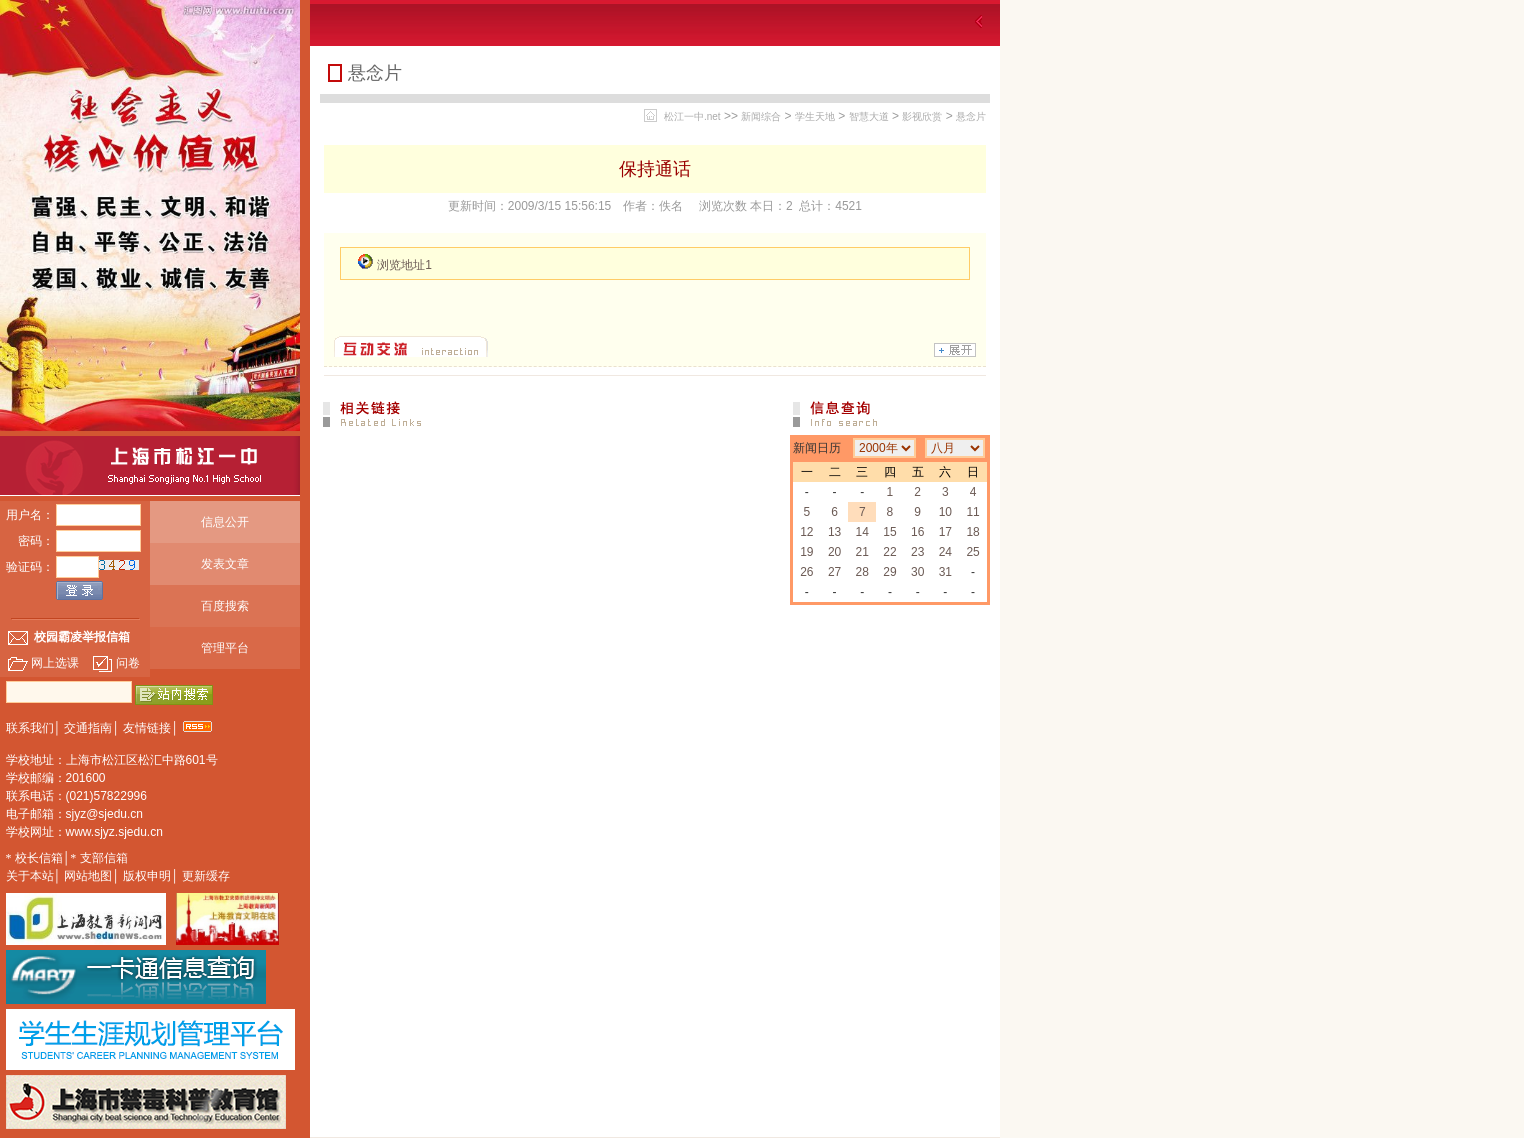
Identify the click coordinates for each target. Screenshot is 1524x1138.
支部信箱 (104, 858)
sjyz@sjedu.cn (105, 814)
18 (972, 532)
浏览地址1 (404, 265)
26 (806, 572)
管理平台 (225, 648)
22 (889, 552)
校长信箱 (39, 858)
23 (917, 552)
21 (862, 552)
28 (862, 572)
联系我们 (30, 728)
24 (945, 552)
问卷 (116, 663)
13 (834, 532)
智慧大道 (869, 116)
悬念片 (971, 116)
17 (945, 532)
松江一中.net (692, 116)
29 (889, 572)
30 (917, 572)
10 (945, 512)
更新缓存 (206, 876)
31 (945, 572)
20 (834, 552)
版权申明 (147, 876)
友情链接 (147, 728)
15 (889, 532)
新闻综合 (761, 116)
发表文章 (225, 564)
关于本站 (30, 876)
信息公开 (225, 522)
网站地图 (88, 876)
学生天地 (815, 116)
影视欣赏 (922, 116)
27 (834, 572)
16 (917, 532)
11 (972, 512)
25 (972, 552)
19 (806, 552)
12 (806, 532)
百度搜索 (225, 606)
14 (862, 532)
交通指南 (88, 728)
